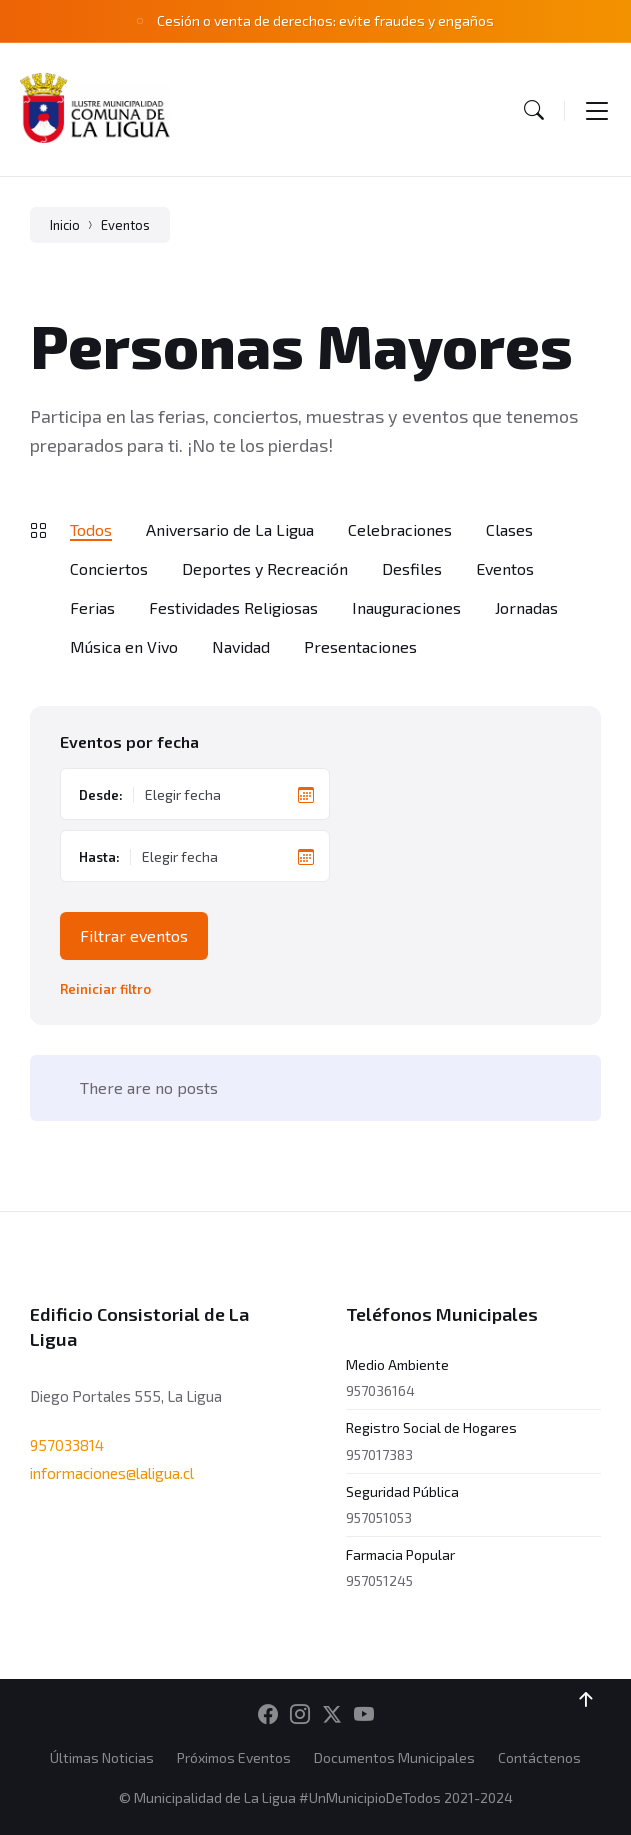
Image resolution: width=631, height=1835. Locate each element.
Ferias (92, 607)
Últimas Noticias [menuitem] (102, 1757)
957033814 (67, 1445)
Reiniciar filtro (105, 989)
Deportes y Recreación (265, 568)
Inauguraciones (406, 607)
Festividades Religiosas (233, 607)
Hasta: (99, 857)
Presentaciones (360, 646)
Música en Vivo (124, 646)
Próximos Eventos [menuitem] (234, 1757)
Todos (91, 529)
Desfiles (412, 568)
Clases (509, 529)
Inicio (65, 225)
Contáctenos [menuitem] (539, 1757)
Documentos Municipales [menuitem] (394, 1757)
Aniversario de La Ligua (230, 529)
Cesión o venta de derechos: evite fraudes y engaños (325, 20)
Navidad (241, 646)
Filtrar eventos (134, 935)
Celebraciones (400, 529)
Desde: (101, 795)
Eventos (125, 225)
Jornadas (526, 607)
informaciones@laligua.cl (112, 1473)
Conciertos (109, 568)
